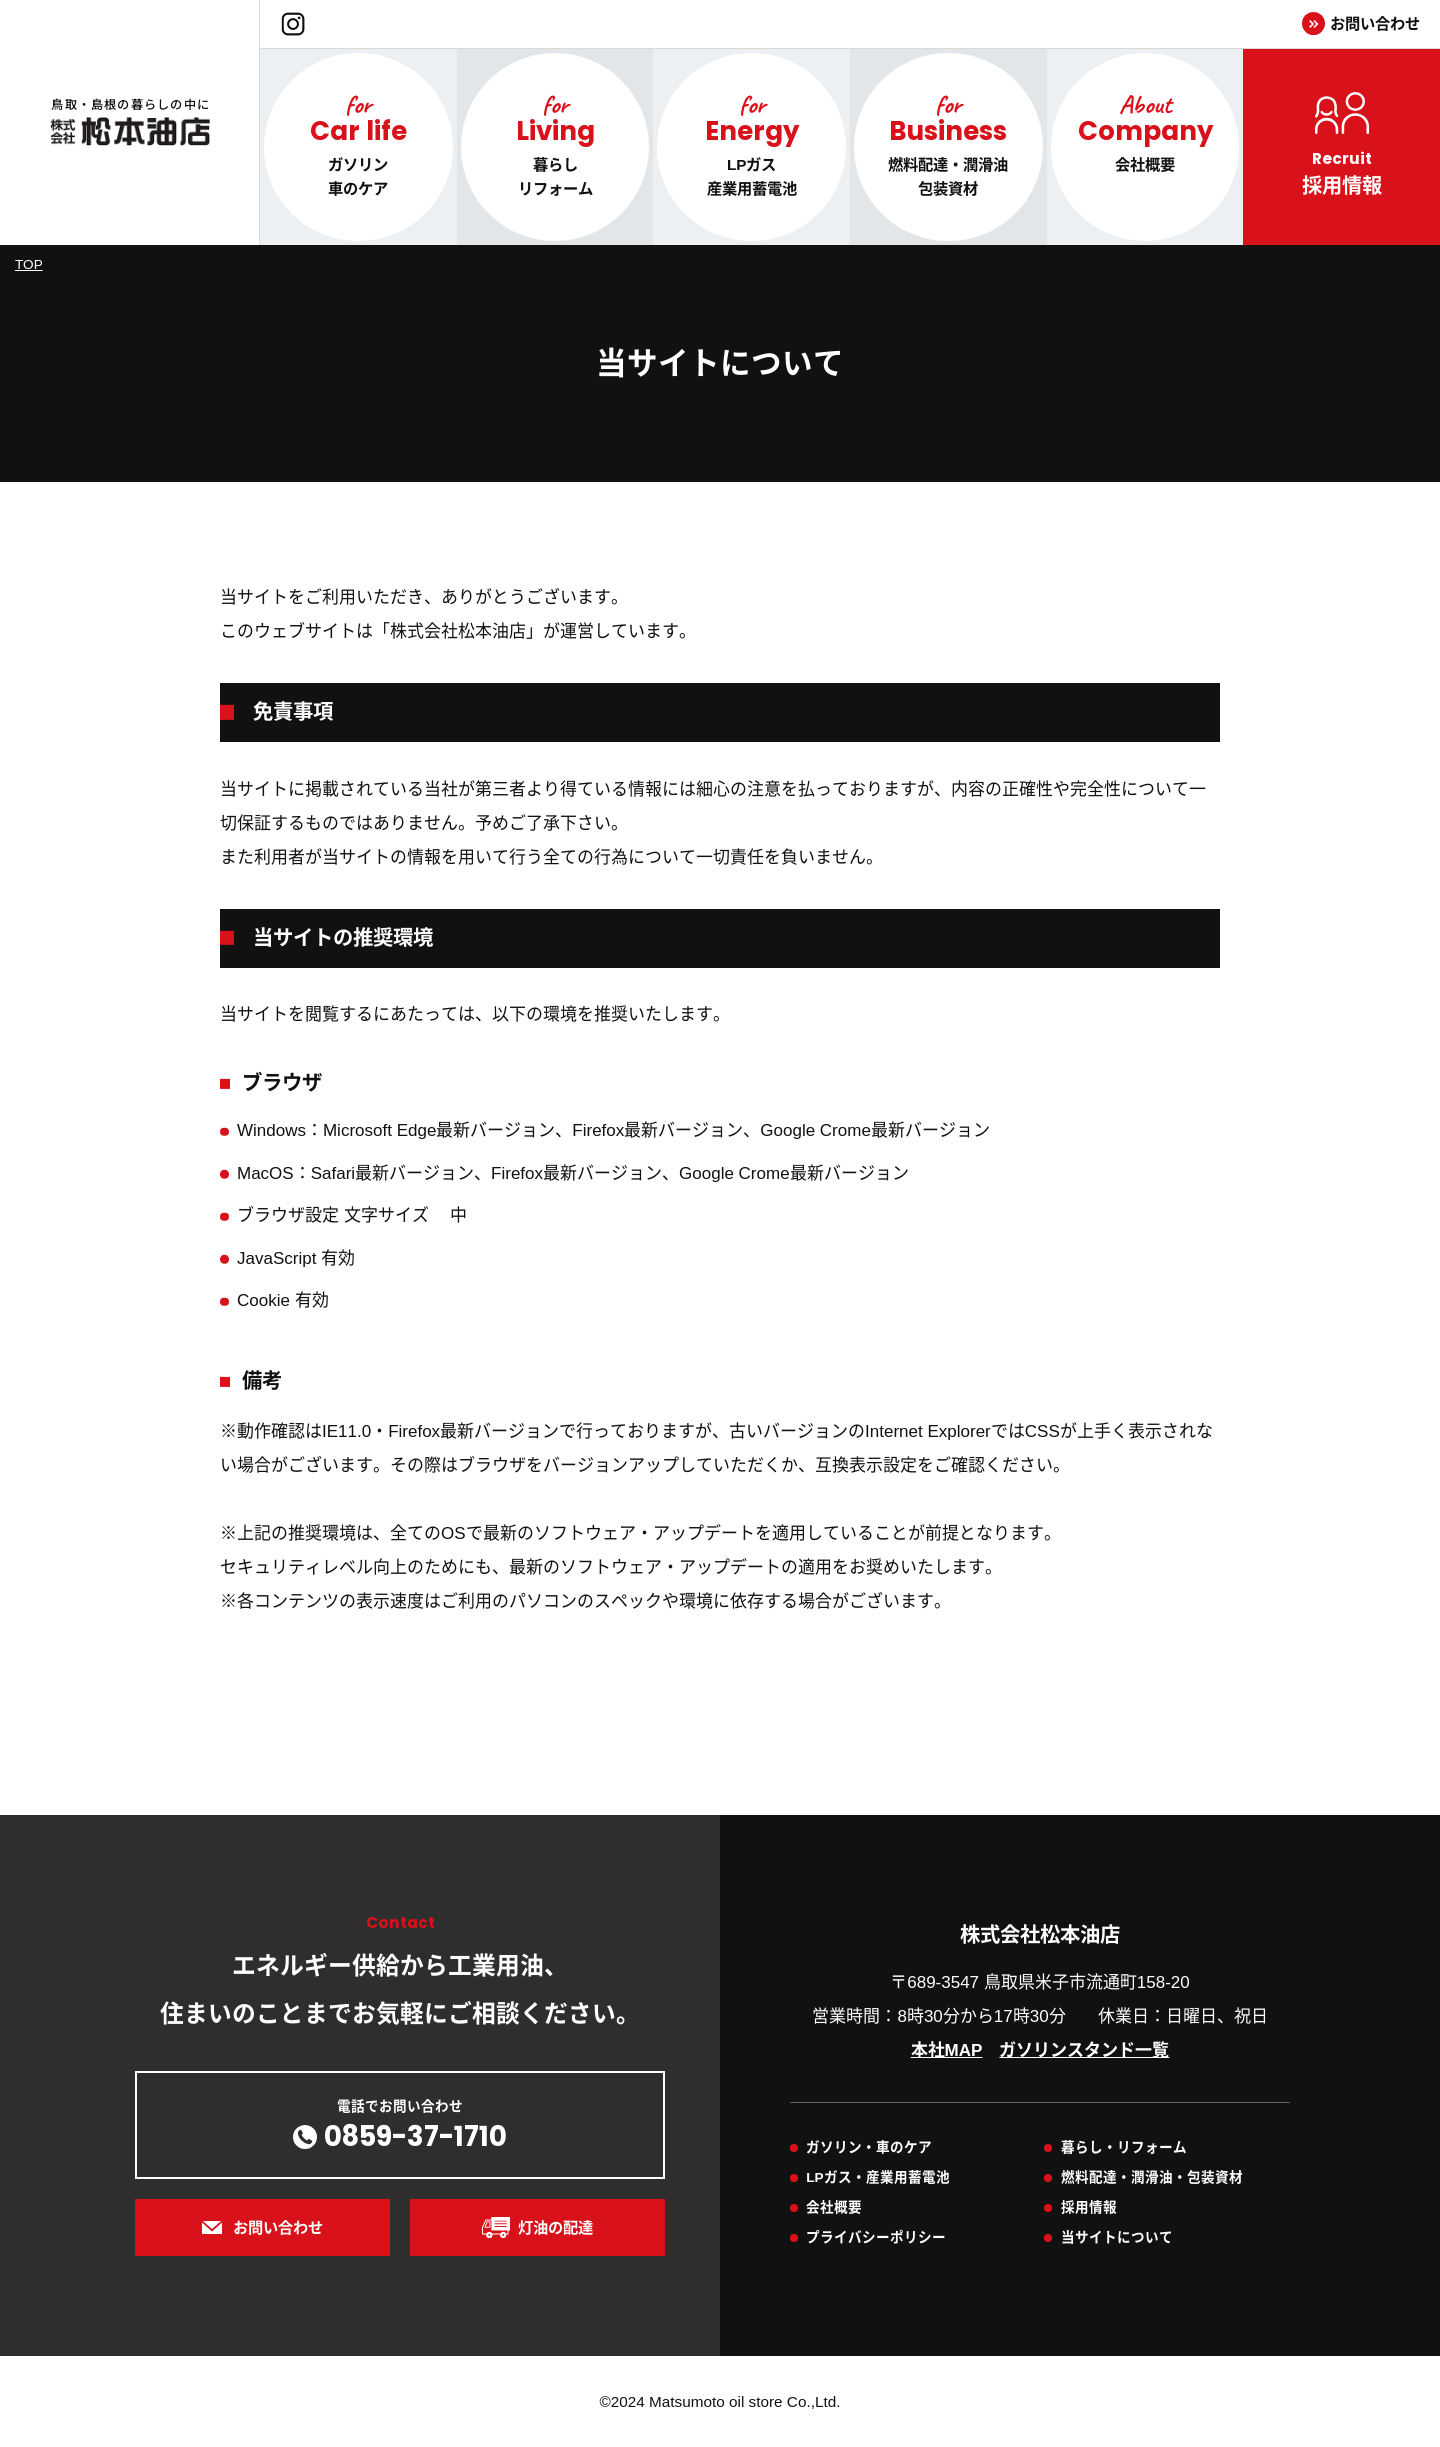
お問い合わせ (1375, 23)
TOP (29, 264)
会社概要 (834, 2207)
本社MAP (947, 2050)
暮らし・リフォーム (1124, 2147)
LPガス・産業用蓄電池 (877, 2177)
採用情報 (1089, 2207)
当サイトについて (1117, 2237)
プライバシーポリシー (876, 2237)
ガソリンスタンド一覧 (1084, 2050)
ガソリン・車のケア (869, 2147)
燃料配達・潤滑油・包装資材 (1152, 2177)
